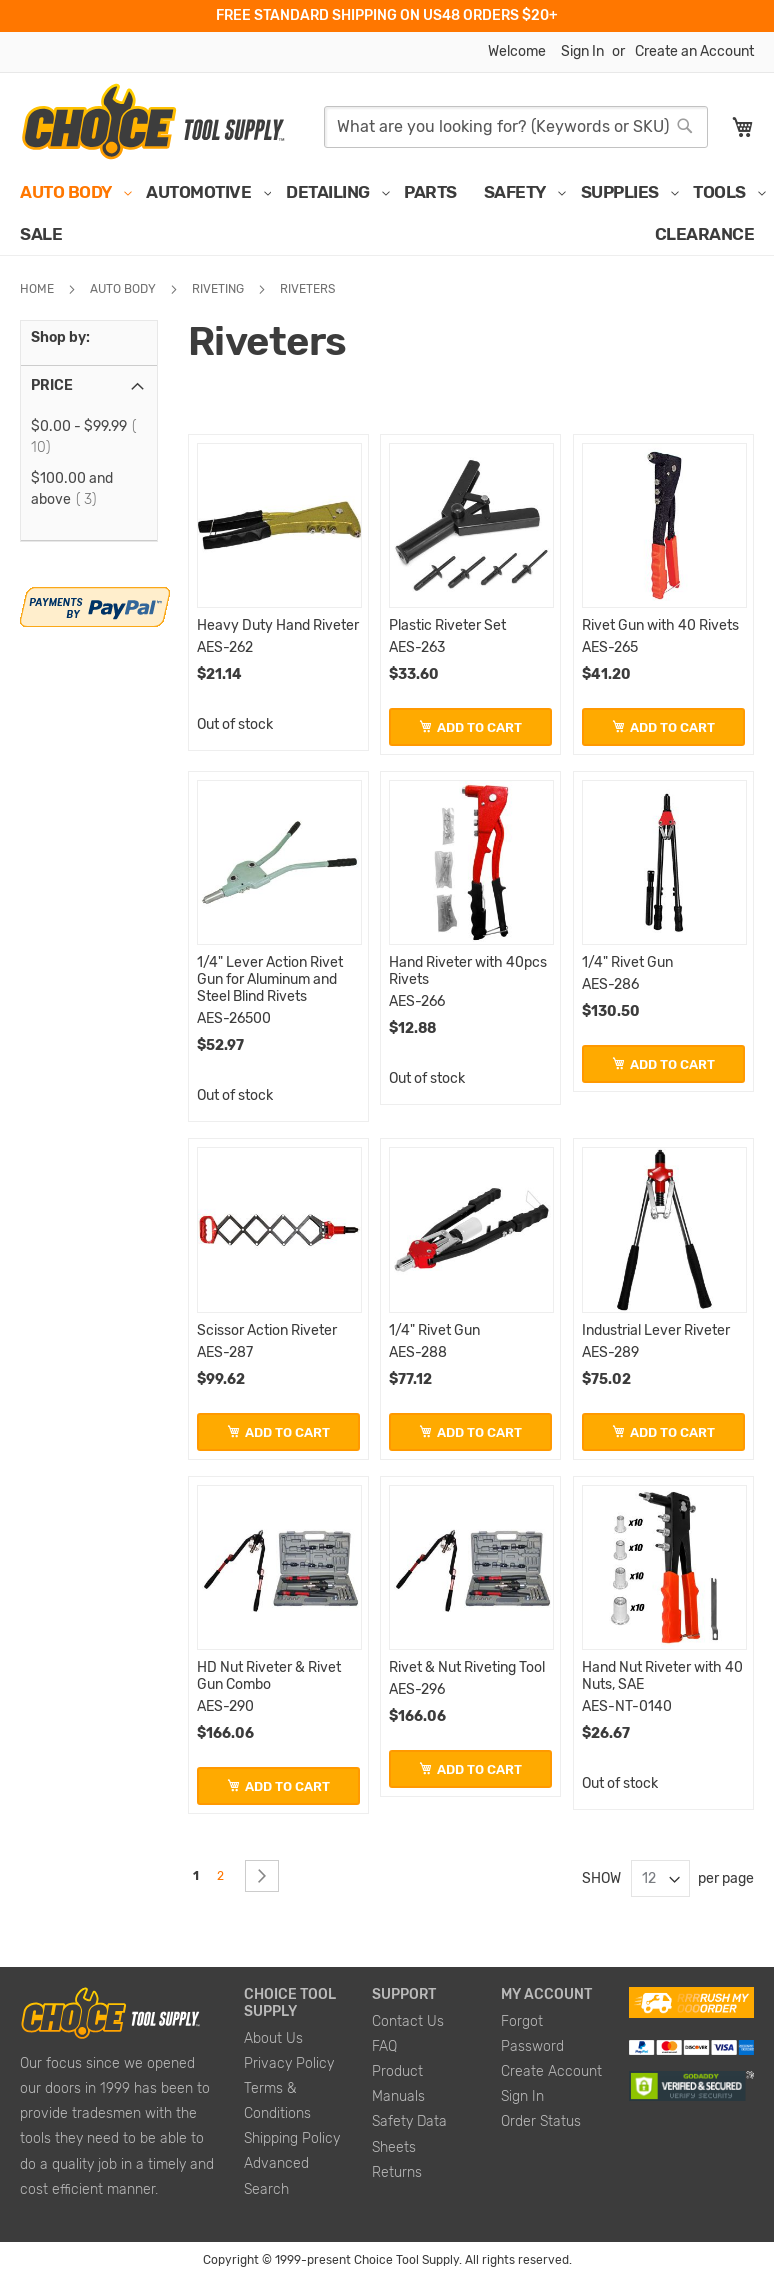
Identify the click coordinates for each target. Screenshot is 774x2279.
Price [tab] (52, 385)
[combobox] (516, 127)
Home (38, 289)
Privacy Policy (289, 2063)
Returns (397, 2172)
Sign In (582, 51)
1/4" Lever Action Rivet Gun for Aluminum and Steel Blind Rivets (270, 979)
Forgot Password (532, 2034)
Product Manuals (398, 2084)
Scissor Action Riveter (267, 1330)
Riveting (219, 289)
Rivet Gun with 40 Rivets (660, 625)
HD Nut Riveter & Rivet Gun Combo (269, 1676)
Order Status (541, 2121)
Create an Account (694, 51)
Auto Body (124, 289)
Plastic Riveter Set (447, 625)
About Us (273, 2038)
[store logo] (152, 122)
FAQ (384, 2046)
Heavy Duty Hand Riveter (278, 625)
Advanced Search (276, 2176)
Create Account (551, 2071)
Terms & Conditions (277, 2101)
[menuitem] (70, 192)
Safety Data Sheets (409, 2134)
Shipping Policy (292, 2138)
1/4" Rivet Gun (627, 962)
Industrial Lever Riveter (656, 1330)
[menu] (387, 213)
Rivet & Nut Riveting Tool (467, 1667)
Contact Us (408, 2021)
